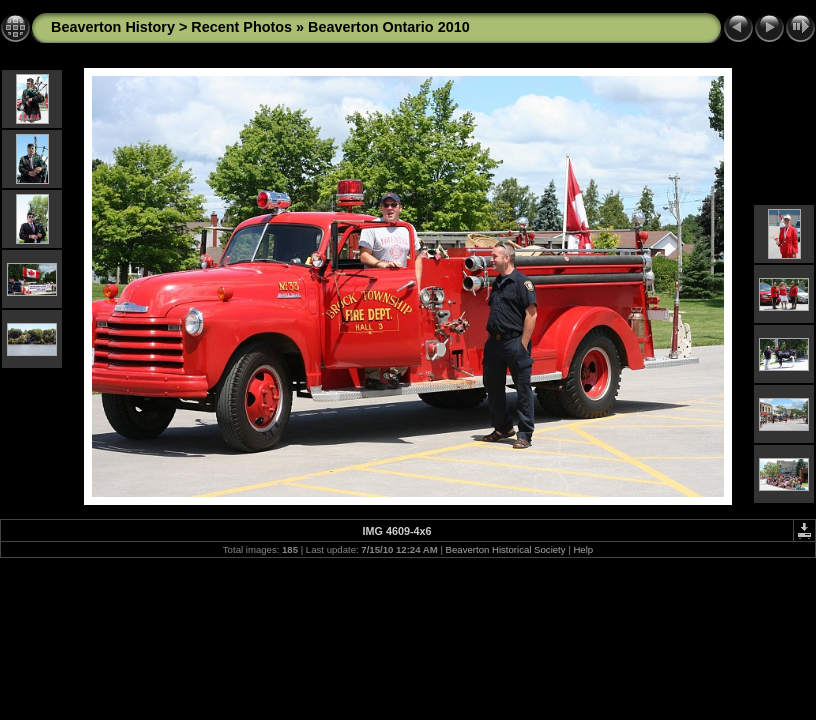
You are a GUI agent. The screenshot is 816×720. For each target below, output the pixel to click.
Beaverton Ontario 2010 (389, 27)
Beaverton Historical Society (506, 549)
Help (583, 549)
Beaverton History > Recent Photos (171, 27)
